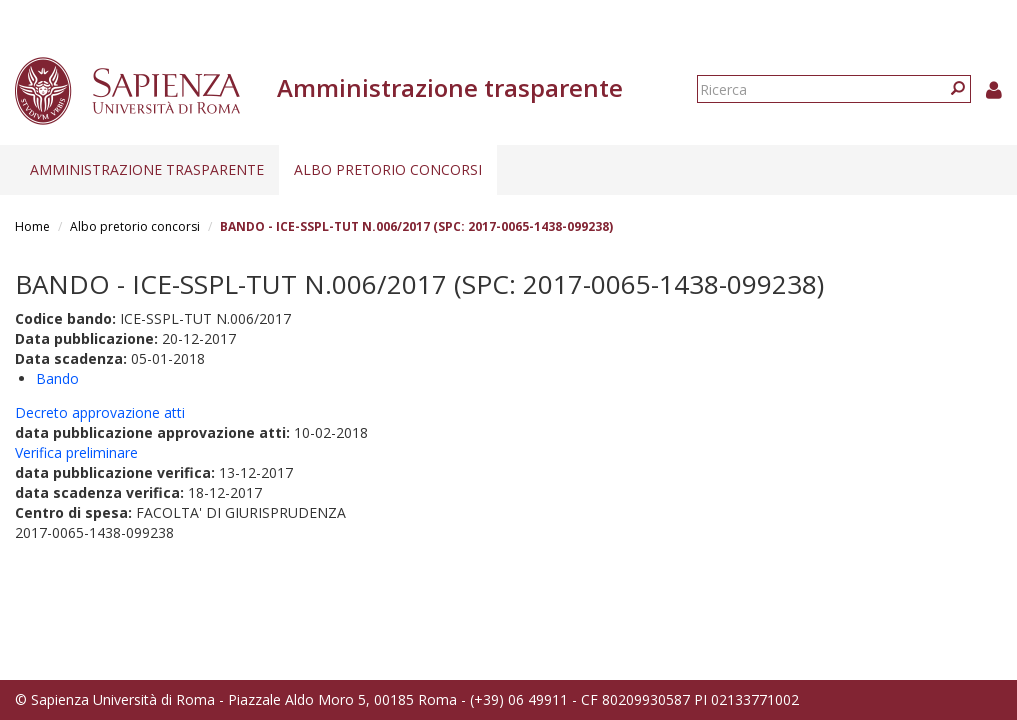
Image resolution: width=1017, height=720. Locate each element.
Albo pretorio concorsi (388, 169)
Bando (57, 378)
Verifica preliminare (76, 452)
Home (32, 226)
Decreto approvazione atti (100, 412)
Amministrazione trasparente (147, 169)
